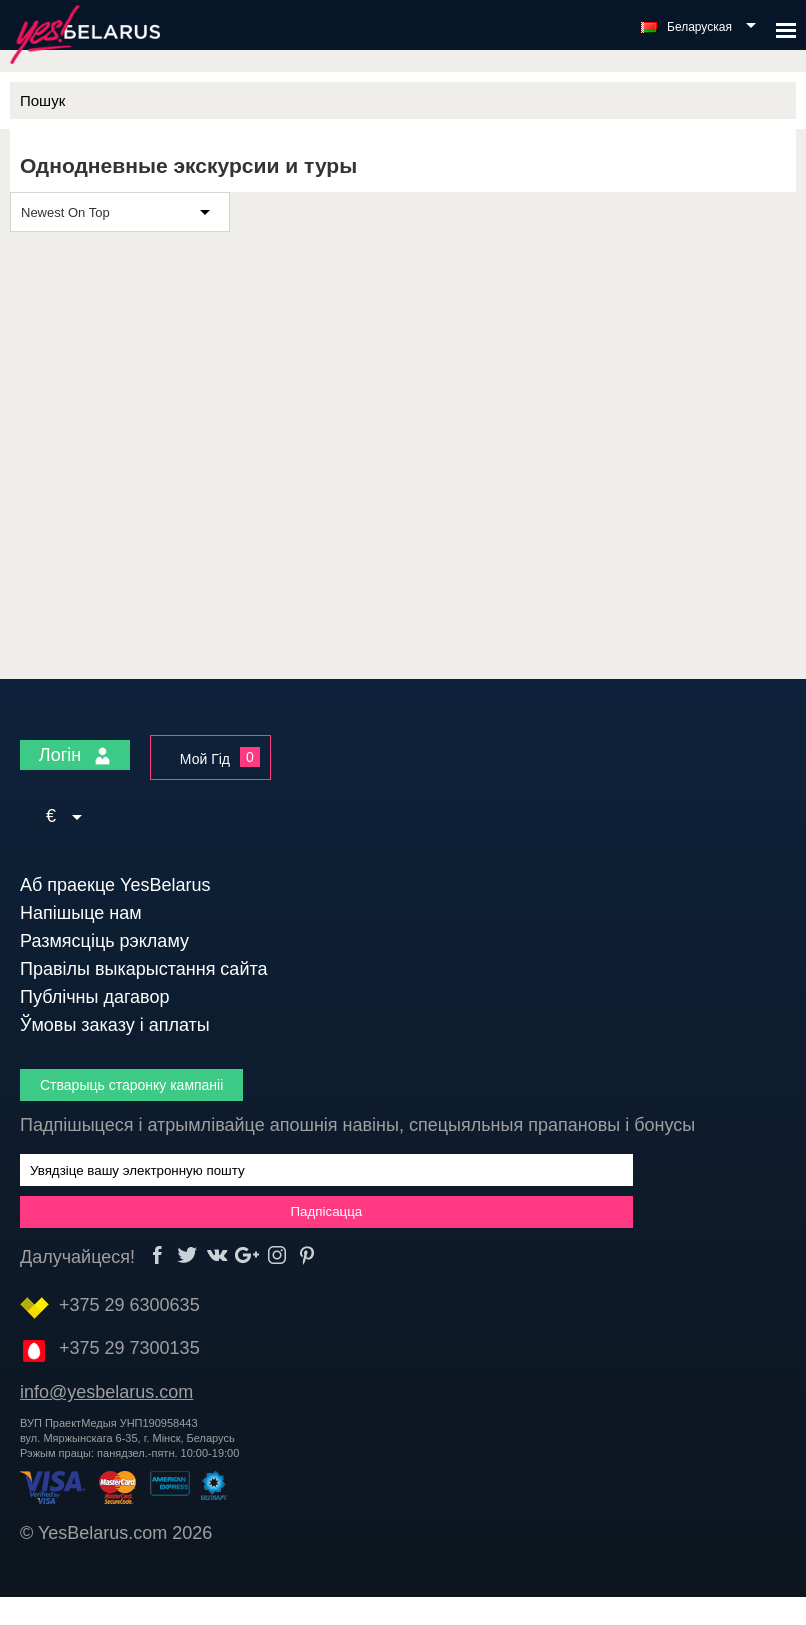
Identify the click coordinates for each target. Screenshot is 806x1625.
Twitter (187, 1255)
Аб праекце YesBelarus (115, 885)
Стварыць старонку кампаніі (131, 1085)
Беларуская (699, 27)
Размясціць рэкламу (104, 941)
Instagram (277, 1255)
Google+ (247, 1255)
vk (217, 1255)
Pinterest (307, 1255)
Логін (75, 755)
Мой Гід (205, 759)
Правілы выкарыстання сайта (144, 969)
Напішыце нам (81, 913)
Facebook (157, 1255)
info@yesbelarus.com (106, 1392)
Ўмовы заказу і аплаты (115, 1025)
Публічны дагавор (94, 997)
